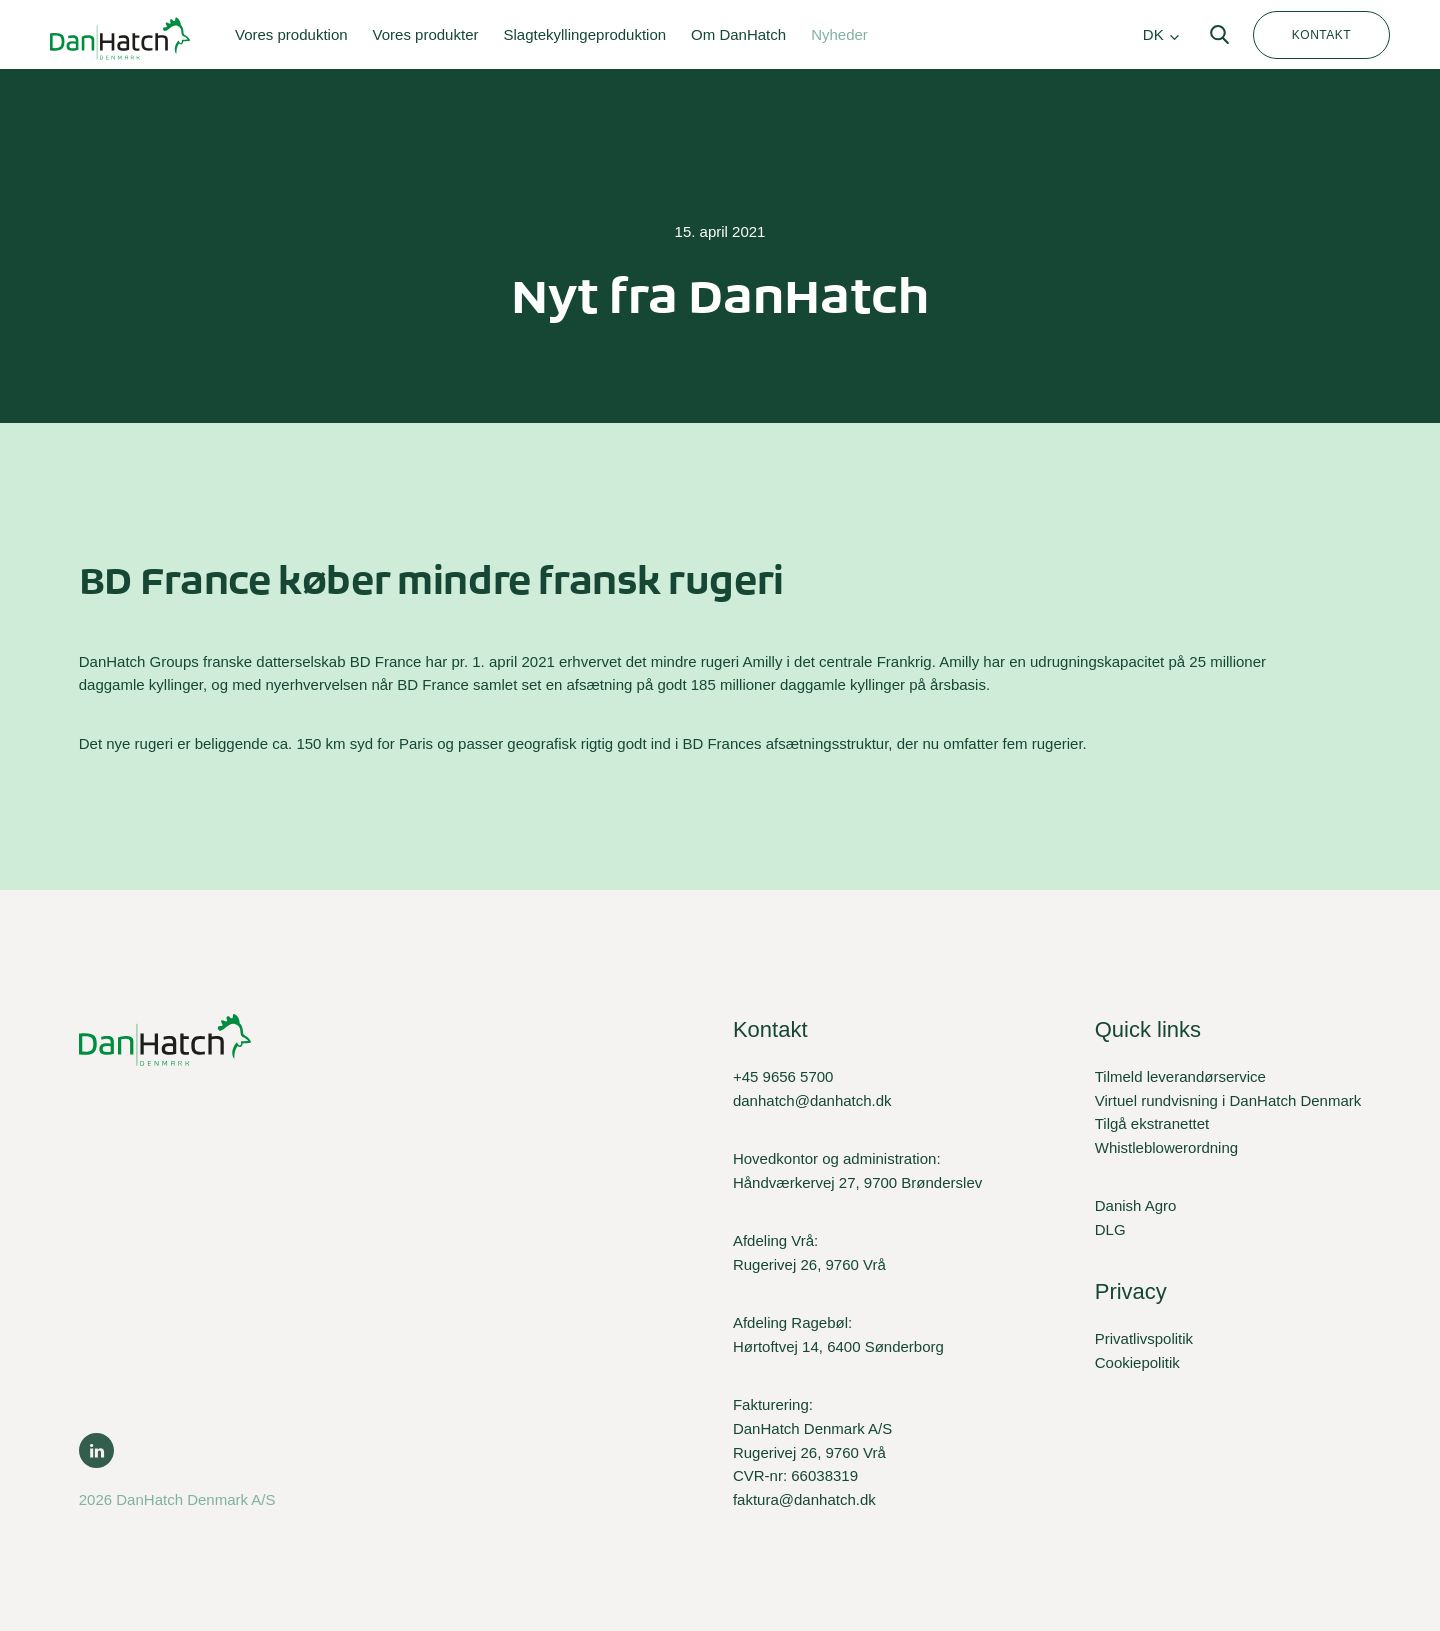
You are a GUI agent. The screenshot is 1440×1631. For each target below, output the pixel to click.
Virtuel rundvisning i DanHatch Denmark (1228, 1100)
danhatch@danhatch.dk (812, 1100)
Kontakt (1321, 35)
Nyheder (839, 34)
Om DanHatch (738, 34)
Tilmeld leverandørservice (1180, 1076)
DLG (1110, 1229)
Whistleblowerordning (1166, 1147)
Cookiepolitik (1137, 1362)
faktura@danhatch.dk (804, 1499)
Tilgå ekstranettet (1152, 1123)
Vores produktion (291, 34)
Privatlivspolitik (1144, 1338)
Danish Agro (1136, 1205)
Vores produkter (426, 34)
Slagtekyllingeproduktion (584, 34)
